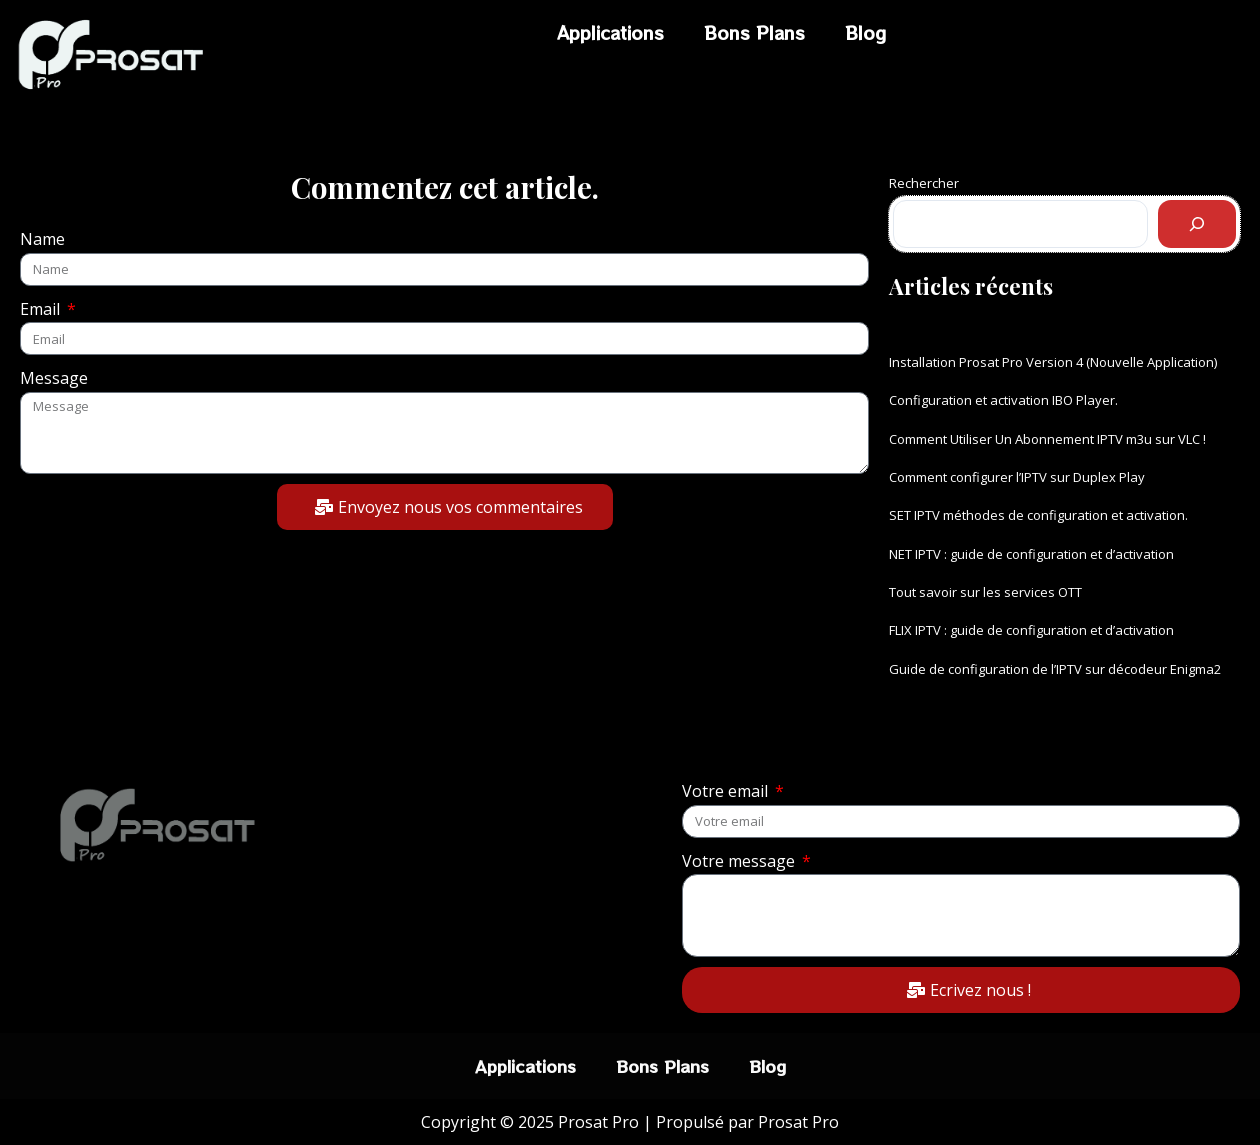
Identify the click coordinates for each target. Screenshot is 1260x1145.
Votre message (740, 861)
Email (42, 309)
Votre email (727, 791)
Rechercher (924, 183)
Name (42, 239)
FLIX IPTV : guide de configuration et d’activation (1031, 630)
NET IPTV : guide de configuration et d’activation (1031, 554)
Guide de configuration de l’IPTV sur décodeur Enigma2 (1055, 669)
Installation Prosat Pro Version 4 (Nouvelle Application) (1053, 362)
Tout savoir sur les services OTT (985, 592)
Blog (865, 32)
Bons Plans (754, 32)
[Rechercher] (1197, 224)
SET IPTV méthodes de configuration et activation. (1038, 515)
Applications (610, 32)
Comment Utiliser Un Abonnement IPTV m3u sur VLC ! (1047, 439)
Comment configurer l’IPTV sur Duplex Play (1017, 477)
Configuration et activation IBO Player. (1003, 400)
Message (54, 378)
